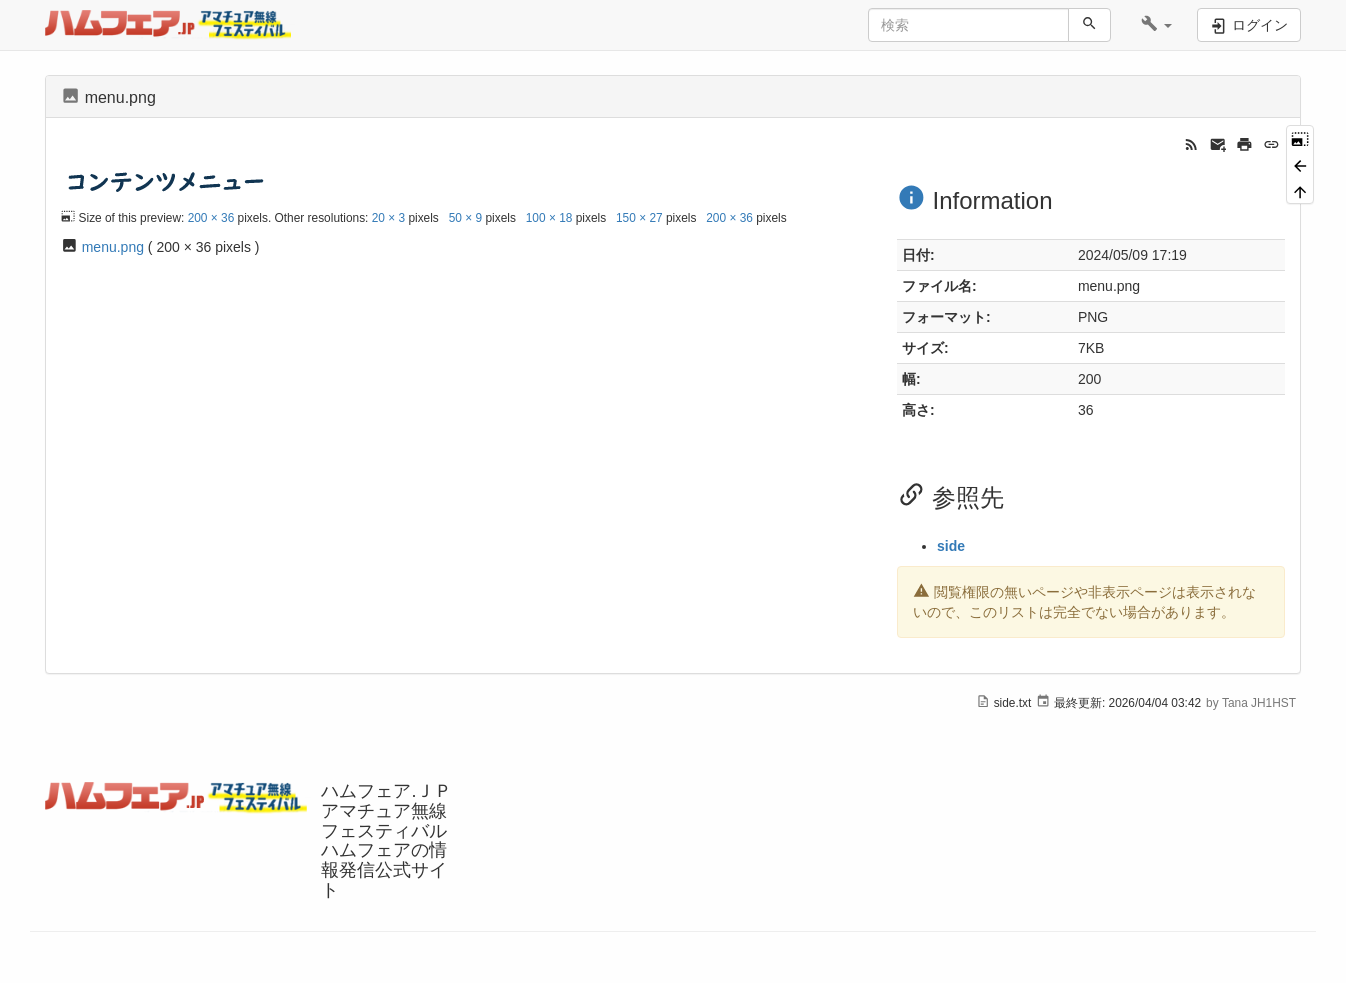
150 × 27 (639, 218)
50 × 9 (465, 218)
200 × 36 (211, 218)
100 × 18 (549, 218)
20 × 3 (388, 218)
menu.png (113, 247)
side (951, 546)
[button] (1156, 25)
